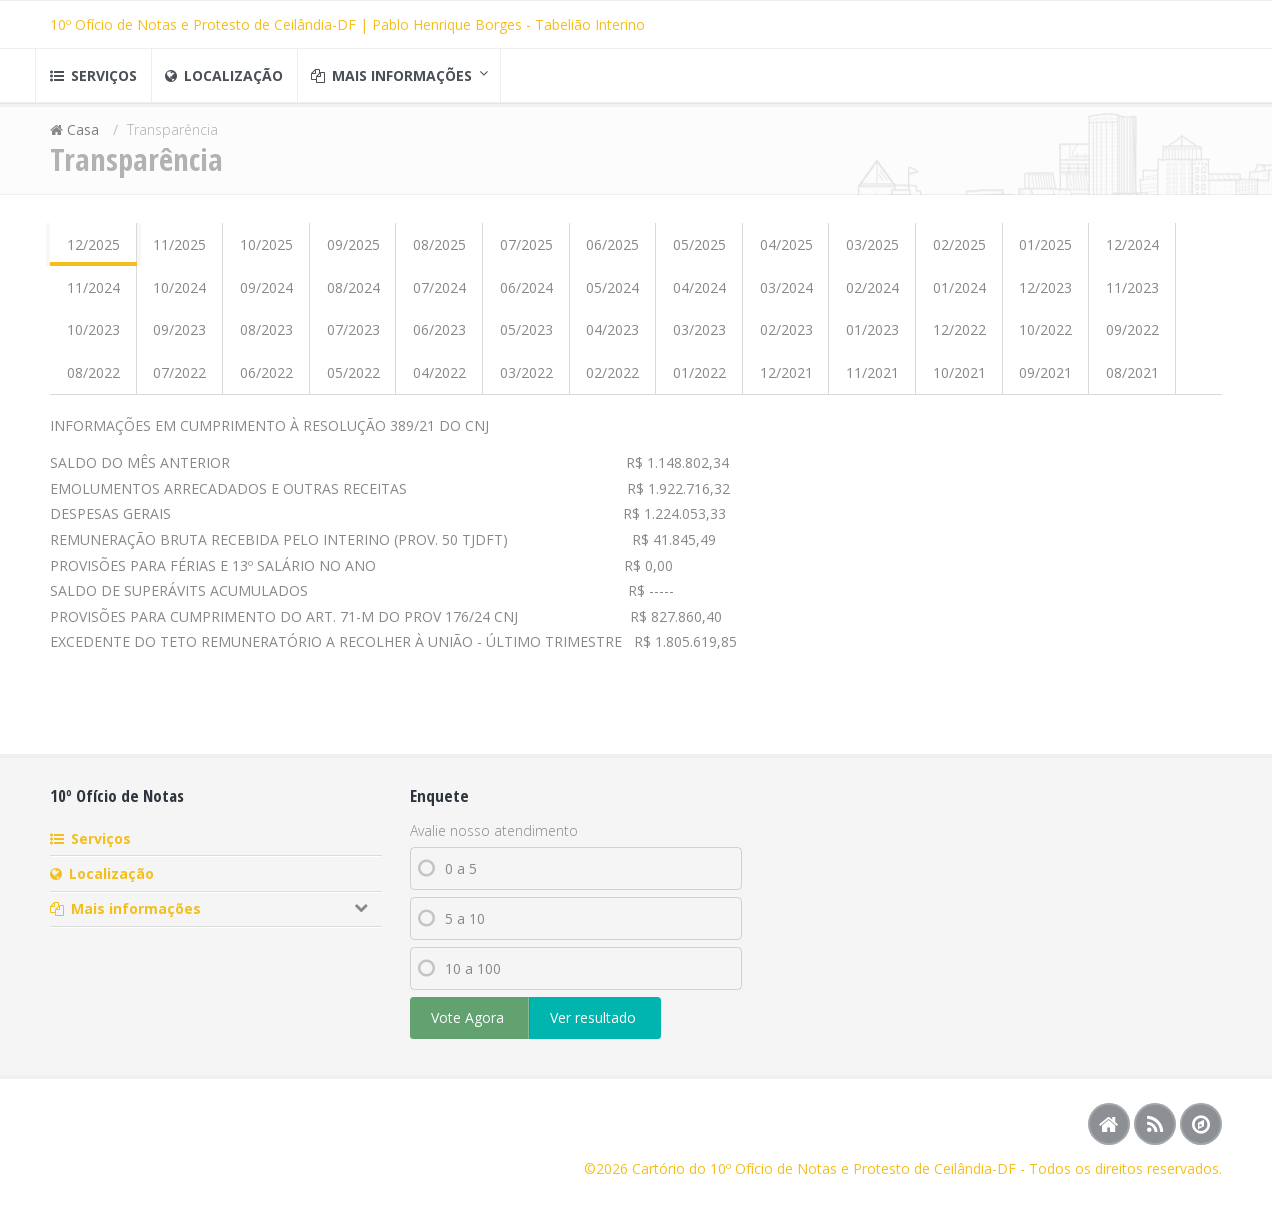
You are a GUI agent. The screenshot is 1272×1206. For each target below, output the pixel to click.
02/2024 (872, 294)
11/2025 (179, 252)
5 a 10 (451, 926)
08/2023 (266, 337)
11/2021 (872, 380)
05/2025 (699, 252)
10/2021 (959, 380)
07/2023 (353, 337)
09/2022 (1132, 337)
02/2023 (786, 337)
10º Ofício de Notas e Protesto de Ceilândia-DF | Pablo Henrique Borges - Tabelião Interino (347, 24)
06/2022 (266, 380)
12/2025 (93, 252)
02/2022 (612, 380)
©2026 (608, 1168)
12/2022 (959, 337)
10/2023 (93, 337)
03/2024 (786, 294)
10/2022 (1045, 337)
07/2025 (526, 252)
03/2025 (872, 252)
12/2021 (786, 380)
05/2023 (526, 337)
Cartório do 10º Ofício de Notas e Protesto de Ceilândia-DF (824, 1168)
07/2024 (439, 294)
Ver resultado (595, 1025)
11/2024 (93, 294)
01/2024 (959, 294)
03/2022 (526, 380)
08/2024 (353, 294)
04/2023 (612, 337)
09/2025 (353, 252)
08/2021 (1132, 380)
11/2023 (1132, 294)
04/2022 (439, 380)
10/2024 (179, 294)
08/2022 (93, 380)
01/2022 (699, 380)
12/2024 (1132, 252)
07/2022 (179, 380)
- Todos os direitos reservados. (1119, 1168)
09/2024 (266, 294)
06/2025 (612, 252)
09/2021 (1045, 380)
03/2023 (699, 337)
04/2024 (699, 294)
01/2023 (872, 337)
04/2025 (786, 252)
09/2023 (179, 337)
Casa (85, 137)
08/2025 (439, 252)
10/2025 (266, 252)
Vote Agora (469, 1025)
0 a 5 (447, 876)
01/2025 (1045, 252)
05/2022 (353, 380)
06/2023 (439, 337)
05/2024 (612, 294)
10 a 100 (459, 976)
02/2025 (959, 252)
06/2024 (526, 294)
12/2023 (1045, 294)
